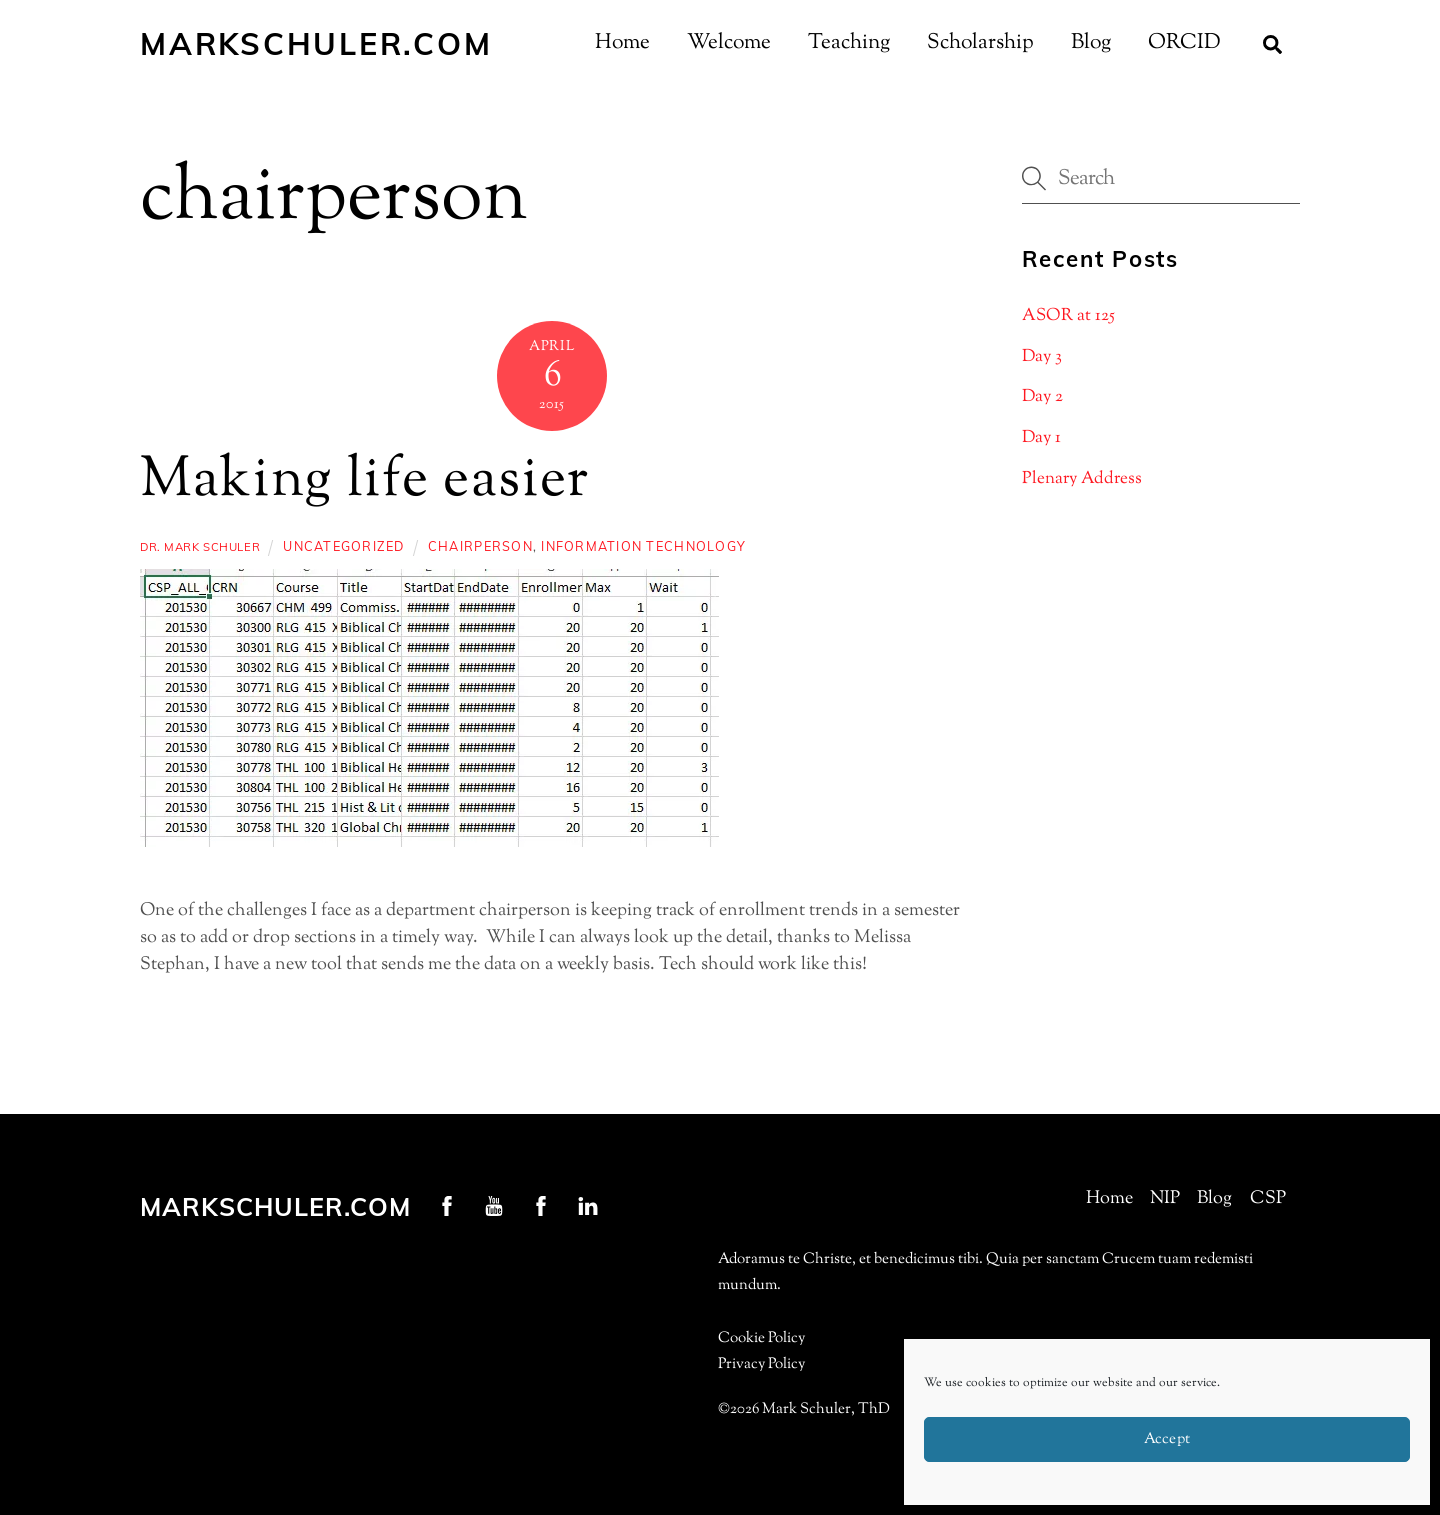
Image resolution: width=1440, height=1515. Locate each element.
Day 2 (1042, 397)
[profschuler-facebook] (447, 1206)
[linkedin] (588, 1206)
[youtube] (494, 1206)
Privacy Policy (761, 1364)
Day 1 (1041, 438)
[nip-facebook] (541, 1206)
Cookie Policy (761, 1338)
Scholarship (980, 43)
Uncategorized (343, 546)
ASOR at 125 (1068, 316)
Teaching (849, 43)
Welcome (729, 43)
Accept (1167, 1439)
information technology (643, 546)
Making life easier (365, 481)
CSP (1268, 1199)
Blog (1091, 43)
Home (622, 43)
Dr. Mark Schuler (200, 547)
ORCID (1184, 43)
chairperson (480, 546)
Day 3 (1042, 357)
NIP (1165, 1199)
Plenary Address (1082, 479)
